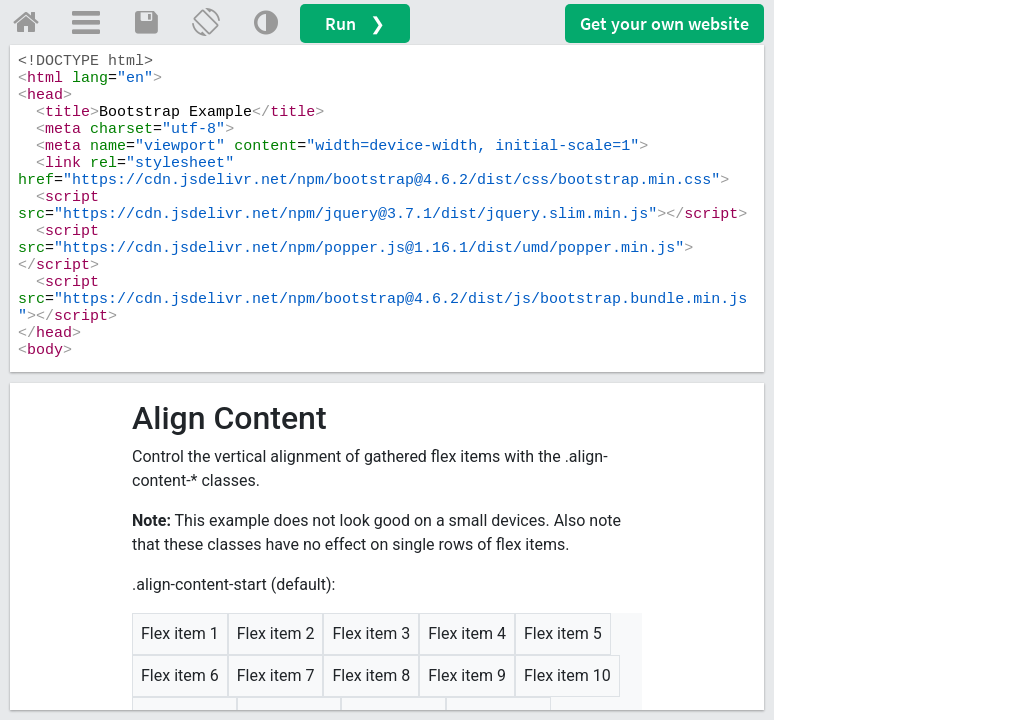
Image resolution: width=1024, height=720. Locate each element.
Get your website (664, 23)
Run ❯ (355, 23)
